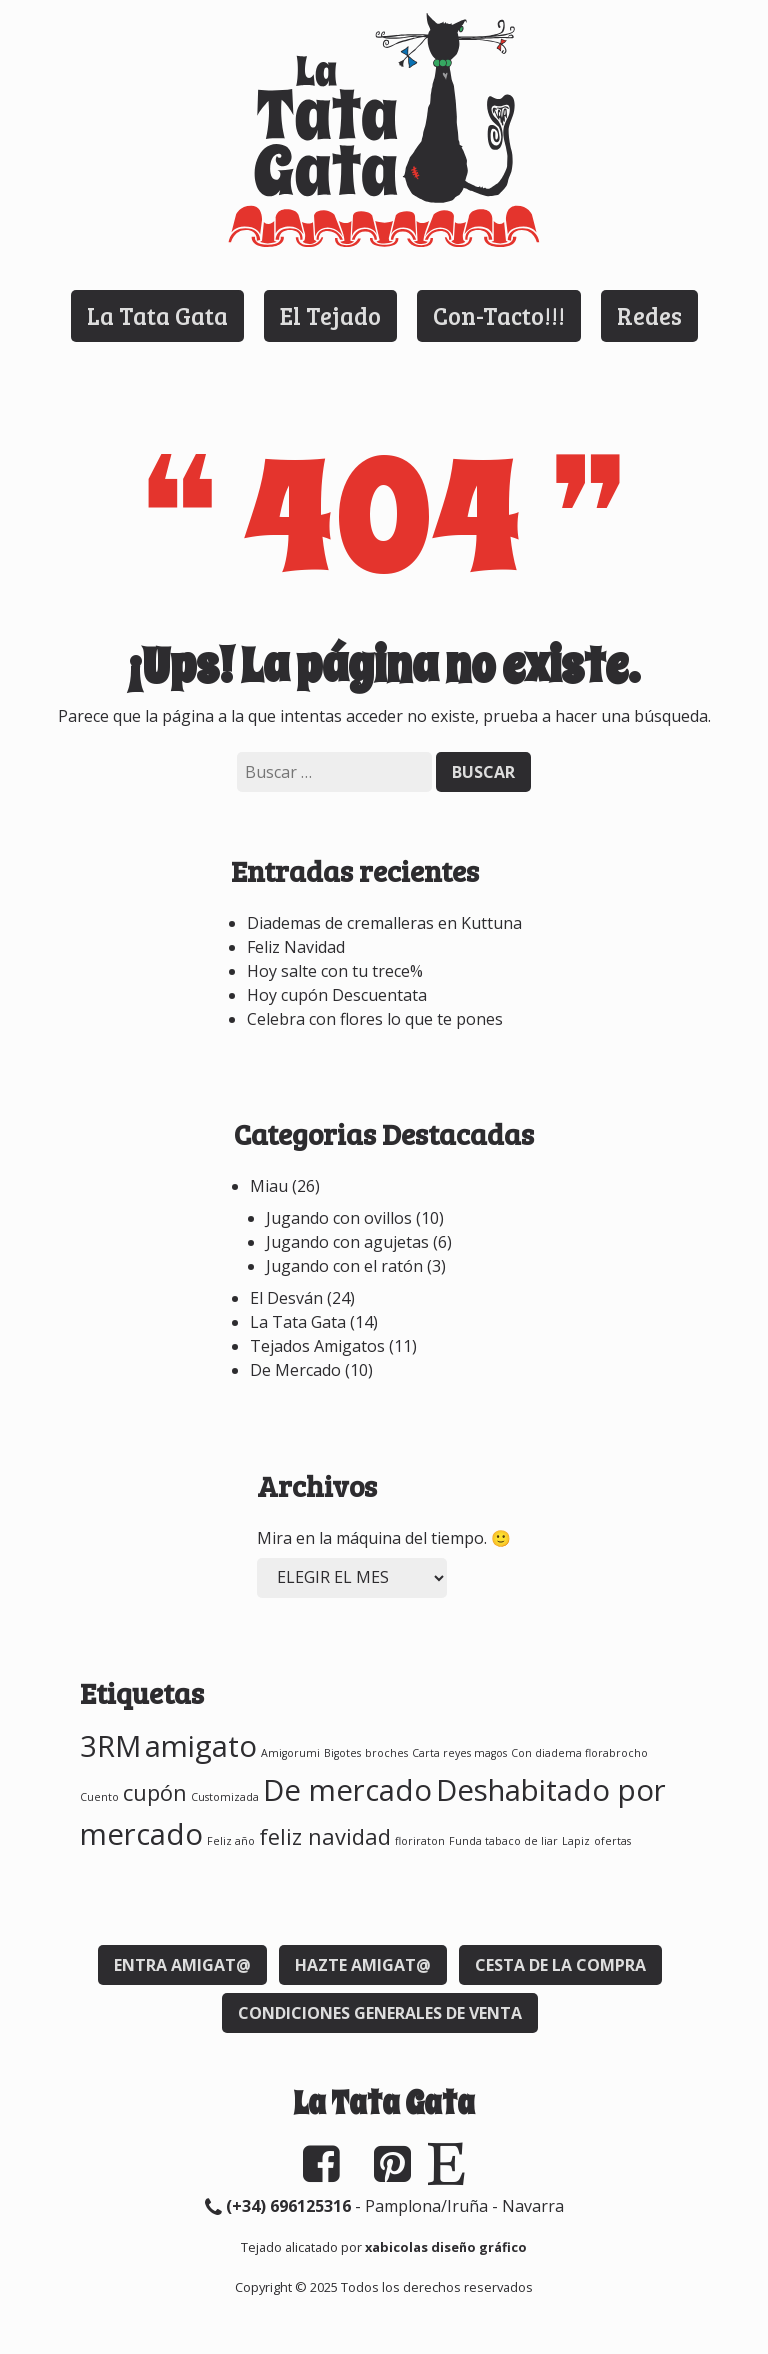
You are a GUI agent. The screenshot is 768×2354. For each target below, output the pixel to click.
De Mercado (295, 1370)
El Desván (286, 1298)
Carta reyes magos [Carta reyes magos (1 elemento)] (459, 1753)
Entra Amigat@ (182, 1965)
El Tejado (330, 315)
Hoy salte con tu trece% (335, 971)
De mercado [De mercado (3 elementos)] (347, 1790)
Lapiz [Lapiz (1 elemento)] (576, 1841)
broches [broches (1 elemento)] (386, 1753)
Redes (649, 315)
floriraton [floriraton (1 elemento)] (420, 1841)
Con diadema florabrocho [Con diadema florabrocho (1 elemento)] (579, 1753)
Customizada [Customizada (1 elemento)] (225, 1797)
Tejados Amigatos (317, 1346)
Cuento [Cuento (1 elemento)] (99, 1797)
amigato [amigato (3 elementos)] (201, 1746)
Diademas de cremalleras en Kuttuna (384, 923)
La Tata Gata (157, 315)
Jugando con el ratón (344, 1266)
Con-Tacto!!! (499, 315)
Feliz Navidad (296, 947)
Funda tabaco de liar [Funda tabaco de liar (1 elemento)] (503, 1841)
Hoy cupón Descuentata (337, 995)
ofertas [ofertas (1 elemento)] (612, 1841)
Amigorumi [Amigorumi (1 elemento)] (290, 1753)
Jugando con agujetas (347, 1242)
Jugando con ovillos (339, 1218)
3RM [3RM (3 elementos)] (110, 1746)
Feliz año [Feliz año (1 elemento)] (231, 1841)
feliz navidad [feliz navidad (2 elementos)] (325, 1836)
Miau (269, 1186)
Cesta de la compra (560, 1965)
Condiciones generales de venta (380, 2013)
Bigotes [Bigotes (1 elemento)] (342, 1753)
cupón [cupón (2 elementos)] (155, 1792)
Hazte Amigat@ (363, 1965)
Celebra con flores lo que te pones (375, 1019)
